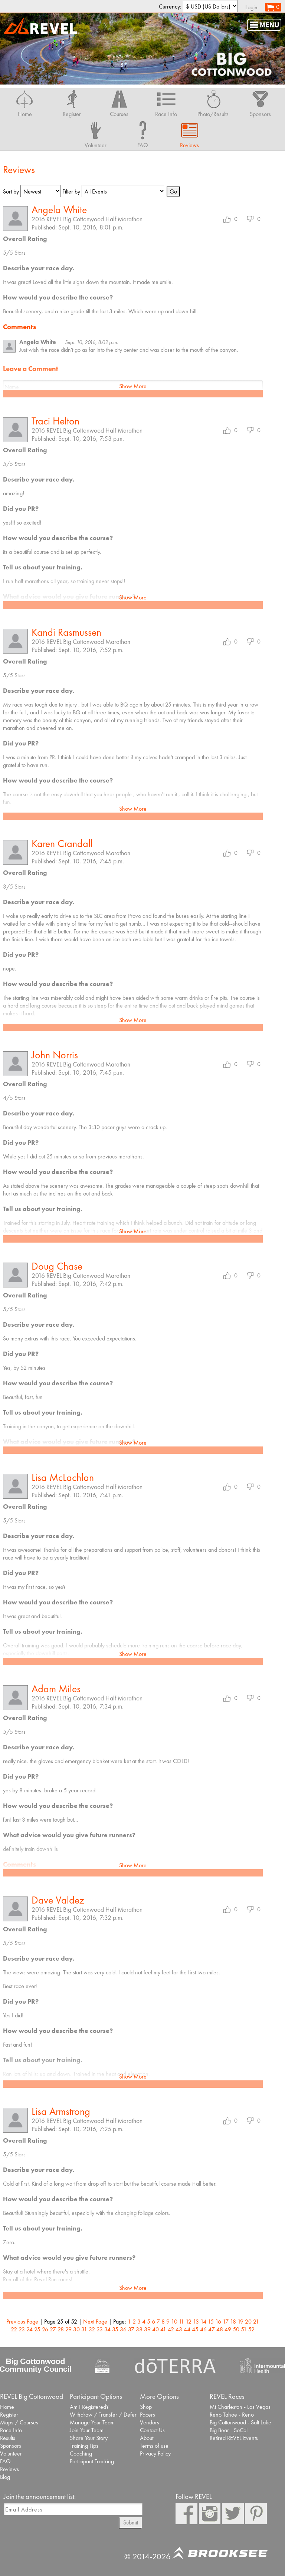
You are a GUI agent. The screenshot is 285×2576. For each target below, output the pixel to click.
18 (233, 2321)
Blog (5, 2477)
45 (195, 2329)
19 (240, 2321)
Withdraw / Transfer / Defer (103, 2414)
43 (179, 2329)
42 (171, 2329)
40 (155, 2329)
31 (84, 2329)
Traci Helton (55, 420)
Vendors (149, 2422)
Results (7, 2438)
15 (211, 2321)
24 (29, 2329)
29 (68, 2329)
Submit (130, 2522)
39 (147, 2329)
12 (188, 2321)
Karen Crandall (62, 843)
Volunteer (11, 2453)
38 (139, 2329)
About (146, 2438)
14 (203, 2321)
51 (244, 2329)
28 (61, 2329)
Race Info (11, 2430)
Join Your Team (87, 2430)
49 (228, 2329)
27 (53, 2329)
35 (115, 2329)
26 (45, 2329)
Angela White (59, 209)
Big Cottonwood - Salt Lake (240, 2422)
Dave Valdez (58, 1900)
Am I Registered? (89, 2407)
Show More (133, 386)
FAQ (5, 2461)
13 (196, 2321)
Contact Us (152, 2430)
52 (251, 2329)
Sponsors (10, 2446)
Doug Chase (57, 1266)
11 (181, 2321)
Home (7, 2407)
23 (22, 2329)
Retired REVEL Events (234, 2438)
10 (174, 2321)
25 (37, 2329)
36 (123, 2329)
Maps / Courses (19, 2422)
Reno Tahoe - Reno (232, 2414)
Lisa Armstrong (61, 2111)
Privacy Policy (155, 2453)
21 (256, 2321)
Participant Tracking (92, 2461)
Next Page (95, 2321)
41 (163, 2329)
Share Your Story (89, 2438)
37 (131, 2329)
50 (236, 2329)
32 (92, 2329)
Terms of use (154, 2446)
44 (187, 2329)
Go (173, 191)
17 (226, 2321)
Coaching (81, 2453)
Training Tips (84, 2446)
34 (107, 2329)
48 (219, 2329)
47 (211, 2329)
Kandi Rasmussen (66, 632)
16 (218, 2321)
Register (9, 2414)
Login (251, 7)
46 (203, 2329)
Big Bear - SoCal (229, 2430)
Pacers (147, 2414)
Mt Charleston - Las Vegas (240, 2407)
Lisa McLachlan (63, 1477)
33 (99, 2329)
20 (248, 2321)
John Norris (55, 1054)
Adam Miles (56, 1688)
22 (14, 2329)
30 (76, 2329)
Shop (146, 2407)
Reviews (9, 2469)
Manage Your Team (92, 2422)
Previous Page (22, 2321)
